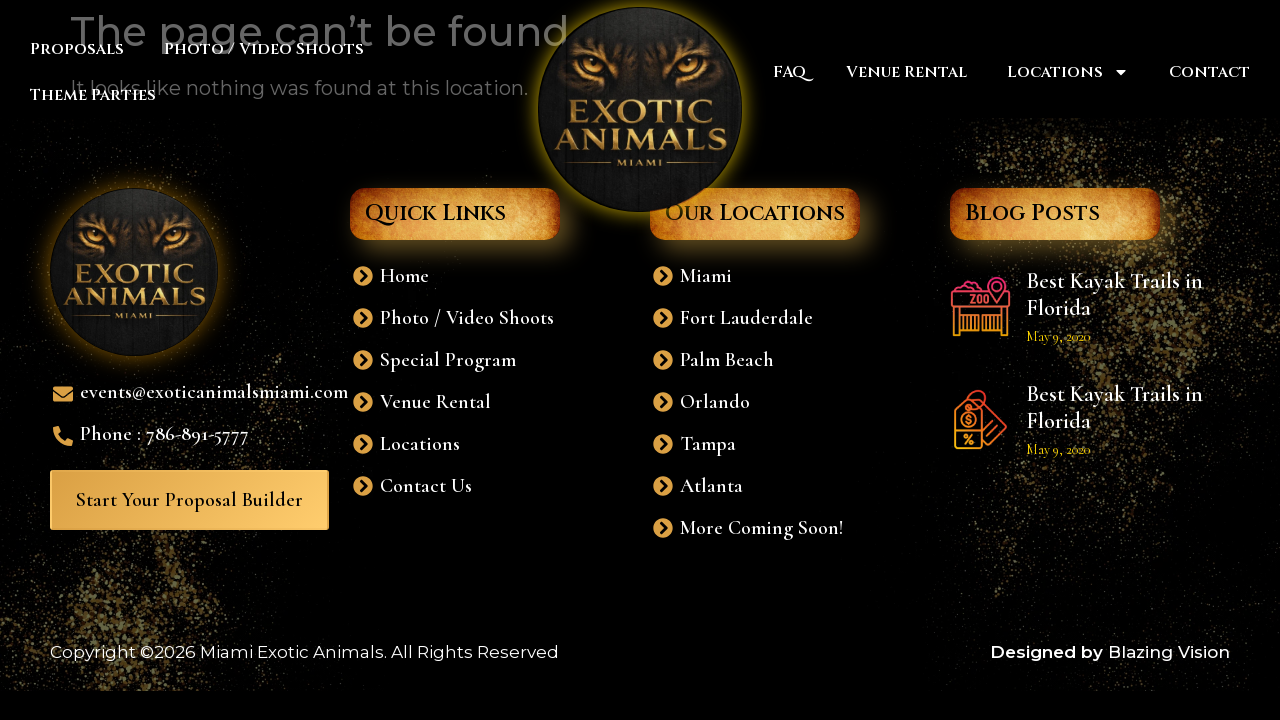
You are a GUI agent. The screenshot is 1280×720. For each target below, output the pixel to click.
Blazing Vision (1169, 652)
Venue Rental (906, 72)
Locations (1068, 72)
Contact (1209, 72)
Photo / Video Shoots (264, 49)
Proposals (77, 49)
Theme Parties (93, 95)
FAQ (789, 72)
